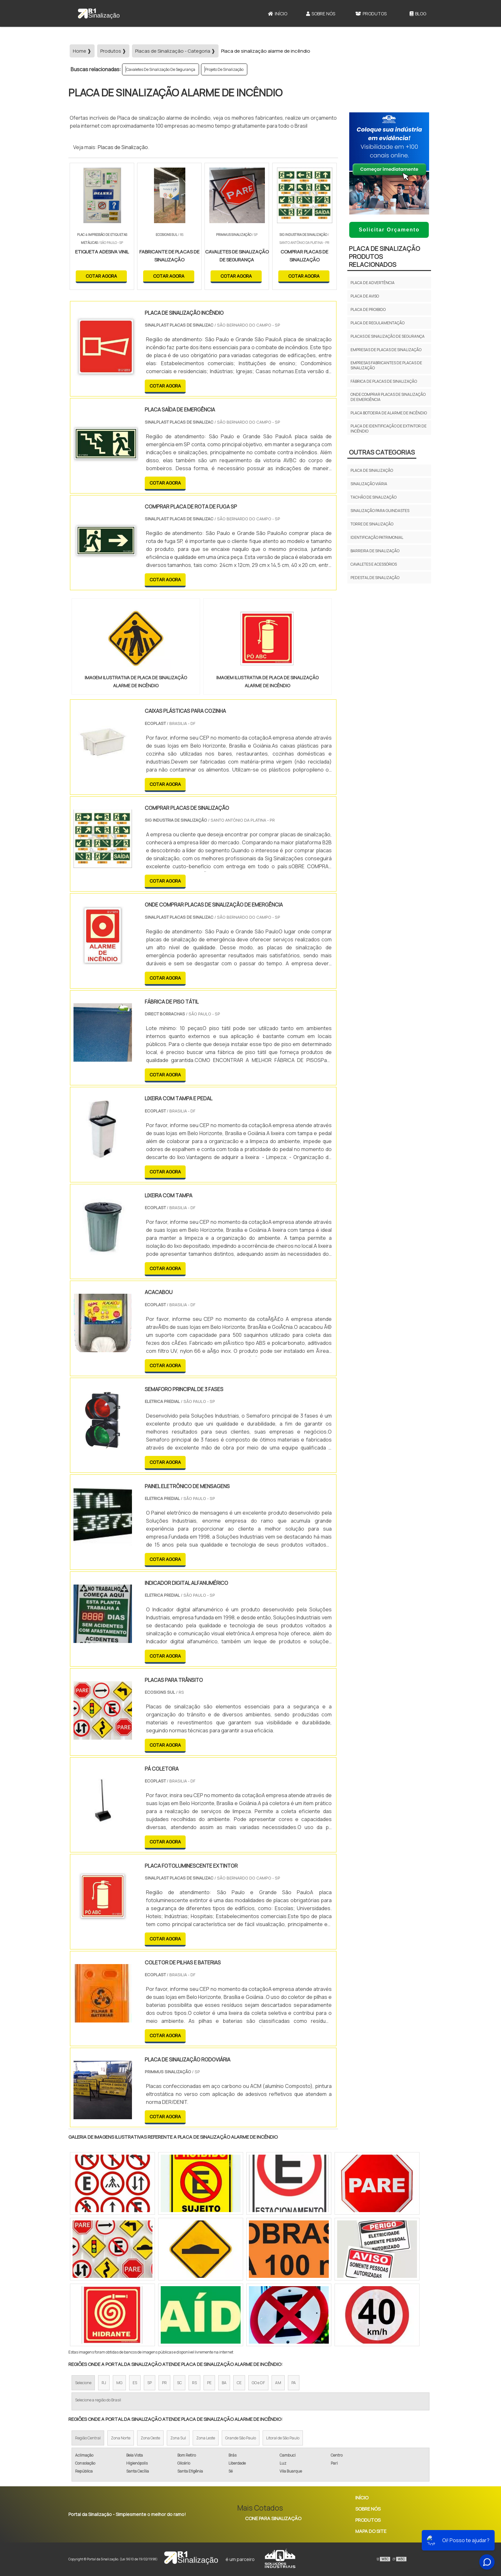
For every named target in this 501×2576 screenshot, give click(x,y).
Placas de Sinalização (123, 147)
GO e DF (258, 2382)
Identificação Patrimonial (377, 537)
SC (179, 2382)
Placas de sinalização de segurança (388, 336)
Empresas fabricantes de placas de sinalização (386, 365)
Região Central (88, 2438)
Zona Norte (120, 2438)
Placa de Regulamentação (378, 323)
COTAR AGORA (101, 276)
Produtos (371, 14)
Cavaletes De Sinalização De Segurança (160, 69)
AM (278, 2382)
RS (194, 2382)
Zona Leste (205, 2438)
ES (135, 2382)
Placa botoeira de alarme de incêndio (389, 413)
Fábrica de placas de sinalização (384, 381)
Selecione (83, 2382)
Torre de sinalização (372, 524)
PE (209, 2382)
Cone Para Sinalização (273, 2518)
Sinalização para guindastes (380, 510)
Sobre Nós (320, 14)
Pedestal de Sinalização (375, 577)
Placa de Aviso (365, 296)
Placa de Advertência (373, 282)
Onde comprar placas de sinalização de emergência (388, 397)
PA (293, 2382)
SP (149, 2382)
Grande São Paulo (240, 2438)
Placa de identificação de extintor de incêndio (389, 428)
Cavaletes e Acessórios (374, 564)
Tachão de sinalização (374, 497)
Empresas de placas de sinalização (386, 349)
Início (277, 14)
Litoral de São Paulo (282, 2438)
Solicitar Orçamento (389, 229)
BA (224, 2382)
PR (164, 2382)
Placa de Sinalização (372, 470)
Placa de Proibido (368, 309)
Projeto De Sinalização (224, 69)
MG (119, 2382)
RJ (104, 2382)
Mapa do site (370, 2531)
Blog (418, 14)
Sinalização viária (369, 483)
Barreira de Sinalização (375, 551)
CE (239, 2382)
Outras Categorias (382, 452)
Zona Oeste (150, 2438)
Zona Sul (178, 2438)
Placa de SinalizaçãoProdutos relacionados (384, 256)
